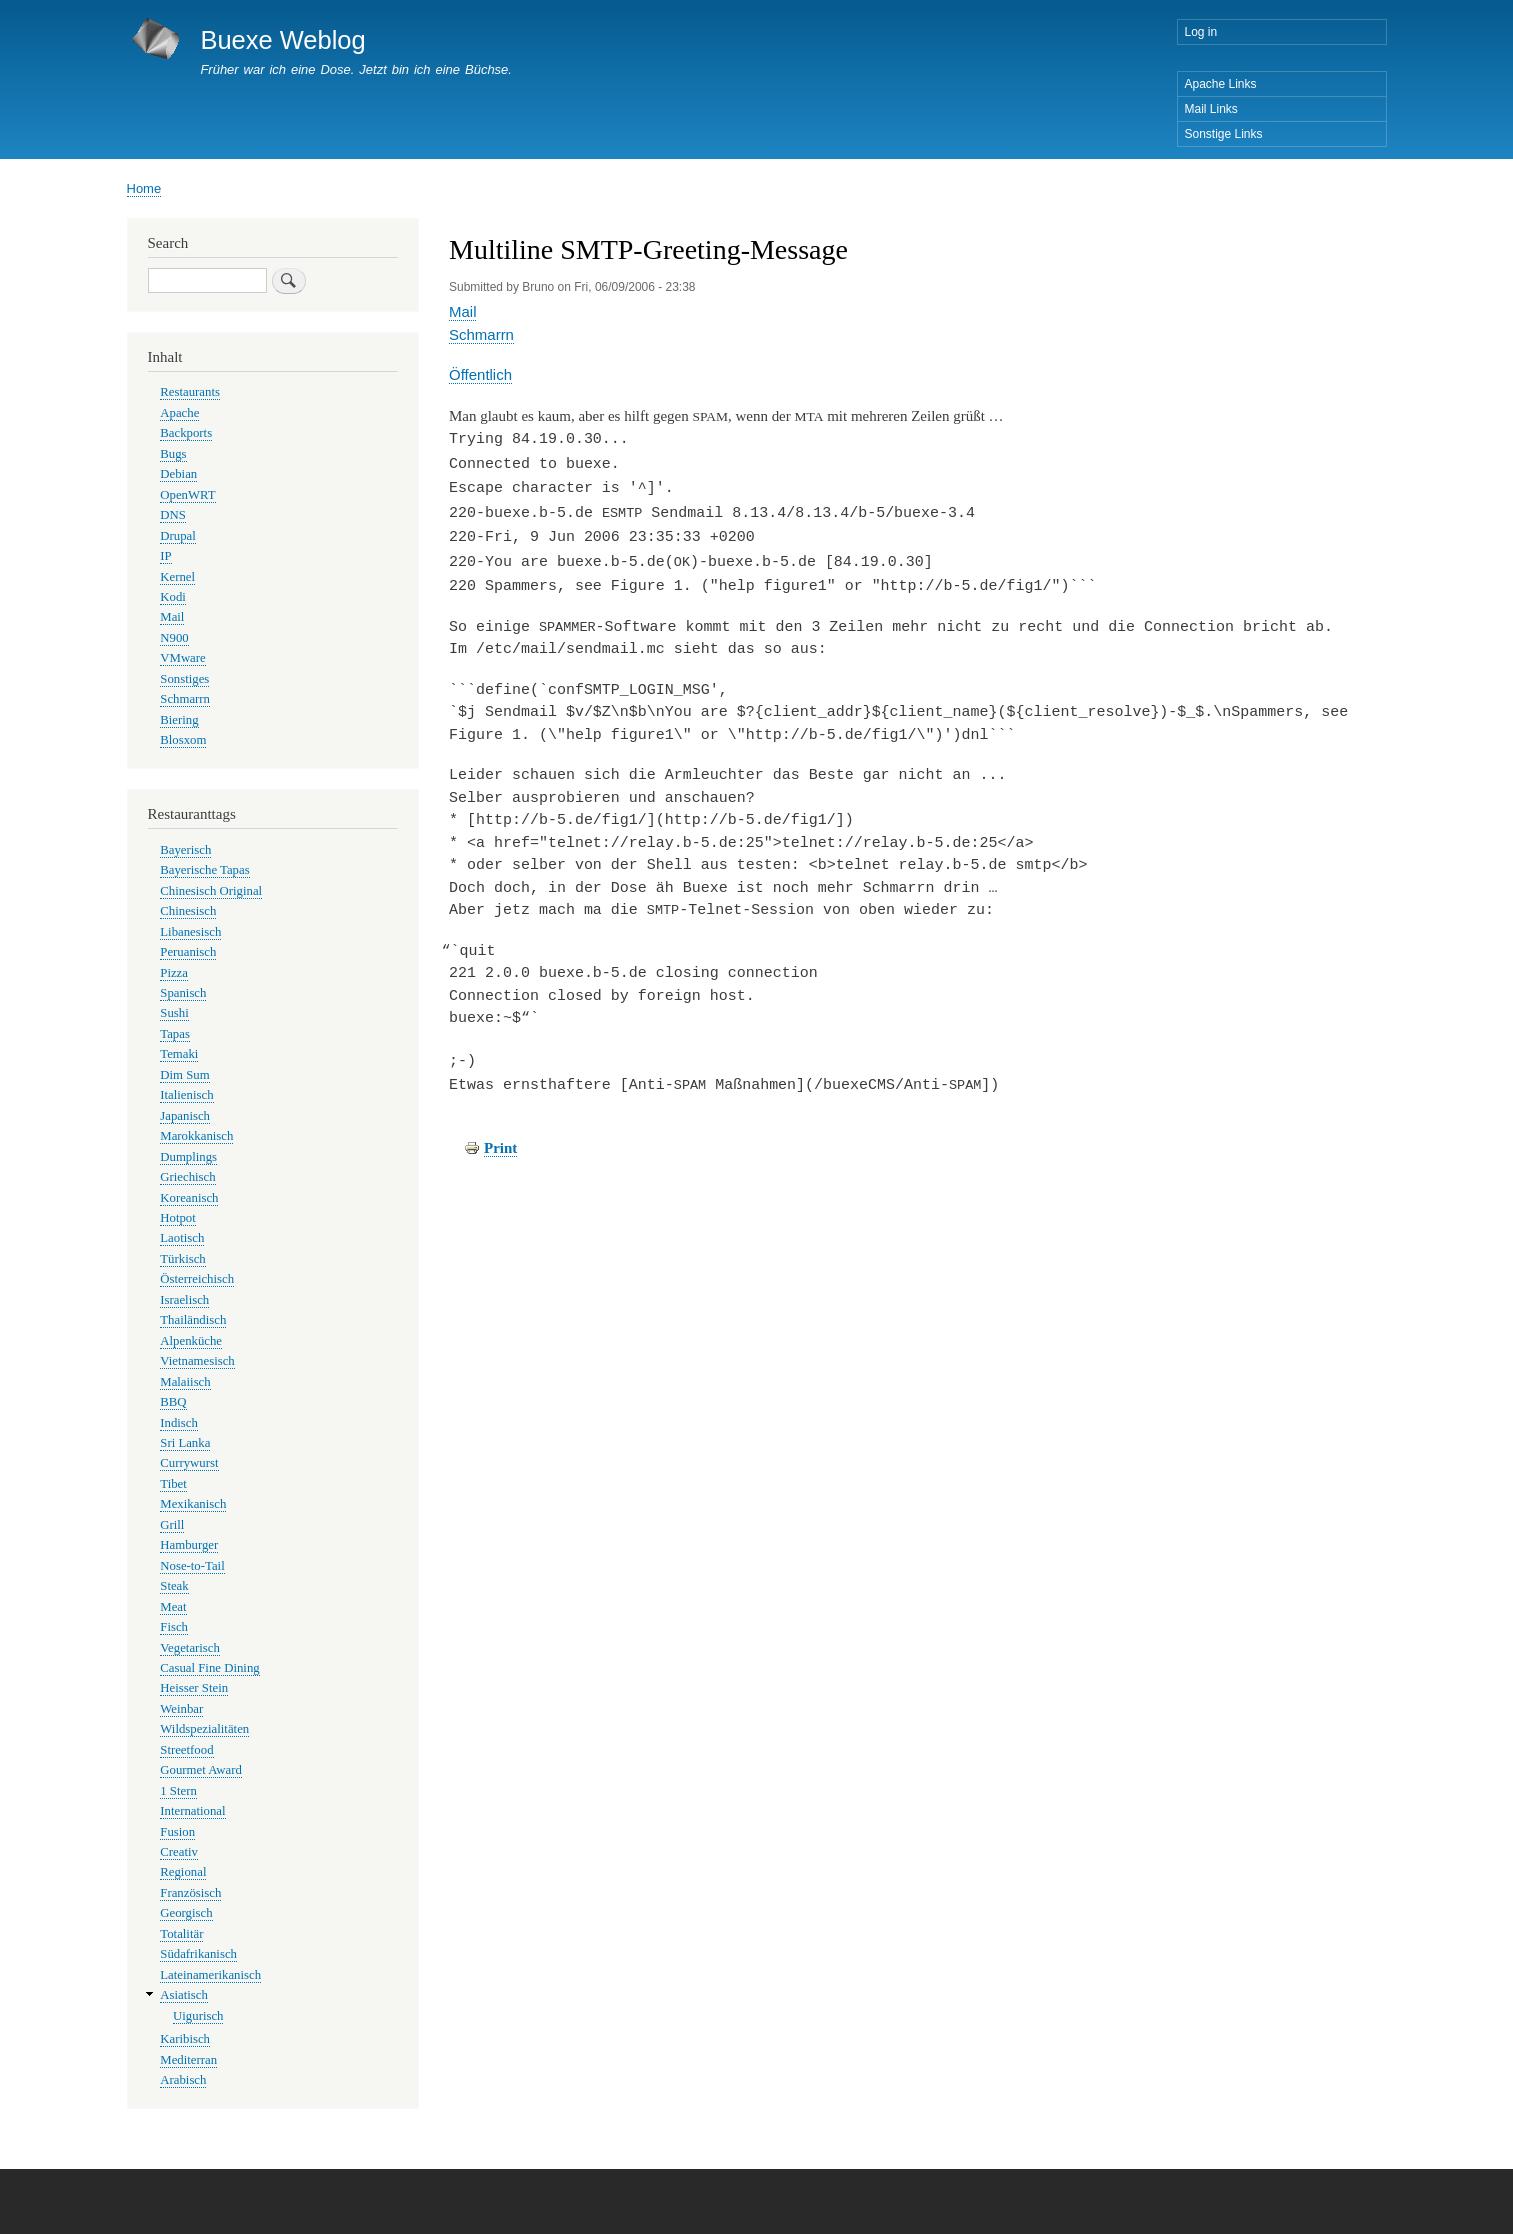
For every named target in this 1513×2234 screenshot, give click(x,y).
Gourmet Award (201, 1770)
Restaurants (190, 392)
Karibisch (185, 2039)
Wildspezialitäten (204, 1729)
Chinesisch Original (211, 891)
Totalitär (181, 1934)
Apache (179, 413)
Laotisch (182, 1238)
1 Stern (178, 1791)
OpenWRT (187, 495)
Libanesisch (190, 932)
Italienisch (186, 1095)
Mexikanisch (193, 1504)
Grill (172, 1525)
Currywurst (189, 1463)
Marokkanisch (196, 1136)
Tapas (175, 1034)
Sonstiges (184, 679)
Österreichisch (197, 1279)
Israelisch (184, 1300)
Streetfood (186, 1750)
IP (165, 556)
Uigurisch (198, 2016)
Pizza (174, 973)
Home (144, 188)
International (192, 1811)
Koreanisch (189, 1198)
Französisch (190, 1893)
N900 (174, 638)
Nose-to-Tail (192, 1566)
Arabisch (183, 2080)
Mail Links (1211, 109)
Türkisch (182, 1259)
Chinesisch (188, 911)
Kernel (177, 577)
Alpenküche (191, 1341)
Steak (174, 1586)
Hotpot (178, 1218)
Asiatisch (184, 1995)
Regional (183, 1872)
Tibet (173, 1484)
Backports (186, 433)
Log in (1201, 32)
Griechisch (187, 1177)
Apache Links (1221, 84)
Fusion (177, 1832)
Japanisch (185, 1116)
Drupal (178, 536)
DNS (173, 515)
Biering (179, 720)
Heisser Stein (194, 1688)
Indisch (179, 1423)
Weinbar (181, 1709)
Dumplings (188, 1157)
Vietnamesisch (197, 1361)
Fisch (174, 1627)
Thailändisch (193, 1320)
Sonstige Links (1224, 134)
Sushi (174, 1013)
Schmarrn (481, 334)
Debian (178, 474)
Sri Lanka (185, 1443)
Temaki (179, 1054)
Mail (462, 311)
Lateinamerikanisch (210, 1975)
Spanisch (183, 993)
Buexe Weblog (282, 40)
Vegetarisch (190, 1648)
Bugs (173, 454)
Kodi (173, 597)
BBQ (173, 1402)
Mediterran (188, 2060)
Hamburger (189, 1545)
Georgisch (186, 1913)
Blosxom (183, 740)
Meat (173, 1607)
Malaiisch (185, 1382)
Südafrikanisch (198, 1954)
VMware (182, 658)
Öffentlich (480, 374)
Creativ (179, 1852)
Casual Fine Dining (209, 1668)
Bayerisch (185, 850)
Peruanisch (188, 952)
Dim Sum (184, 1075)
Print (500, 1139)
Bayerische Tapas (204, 870)
